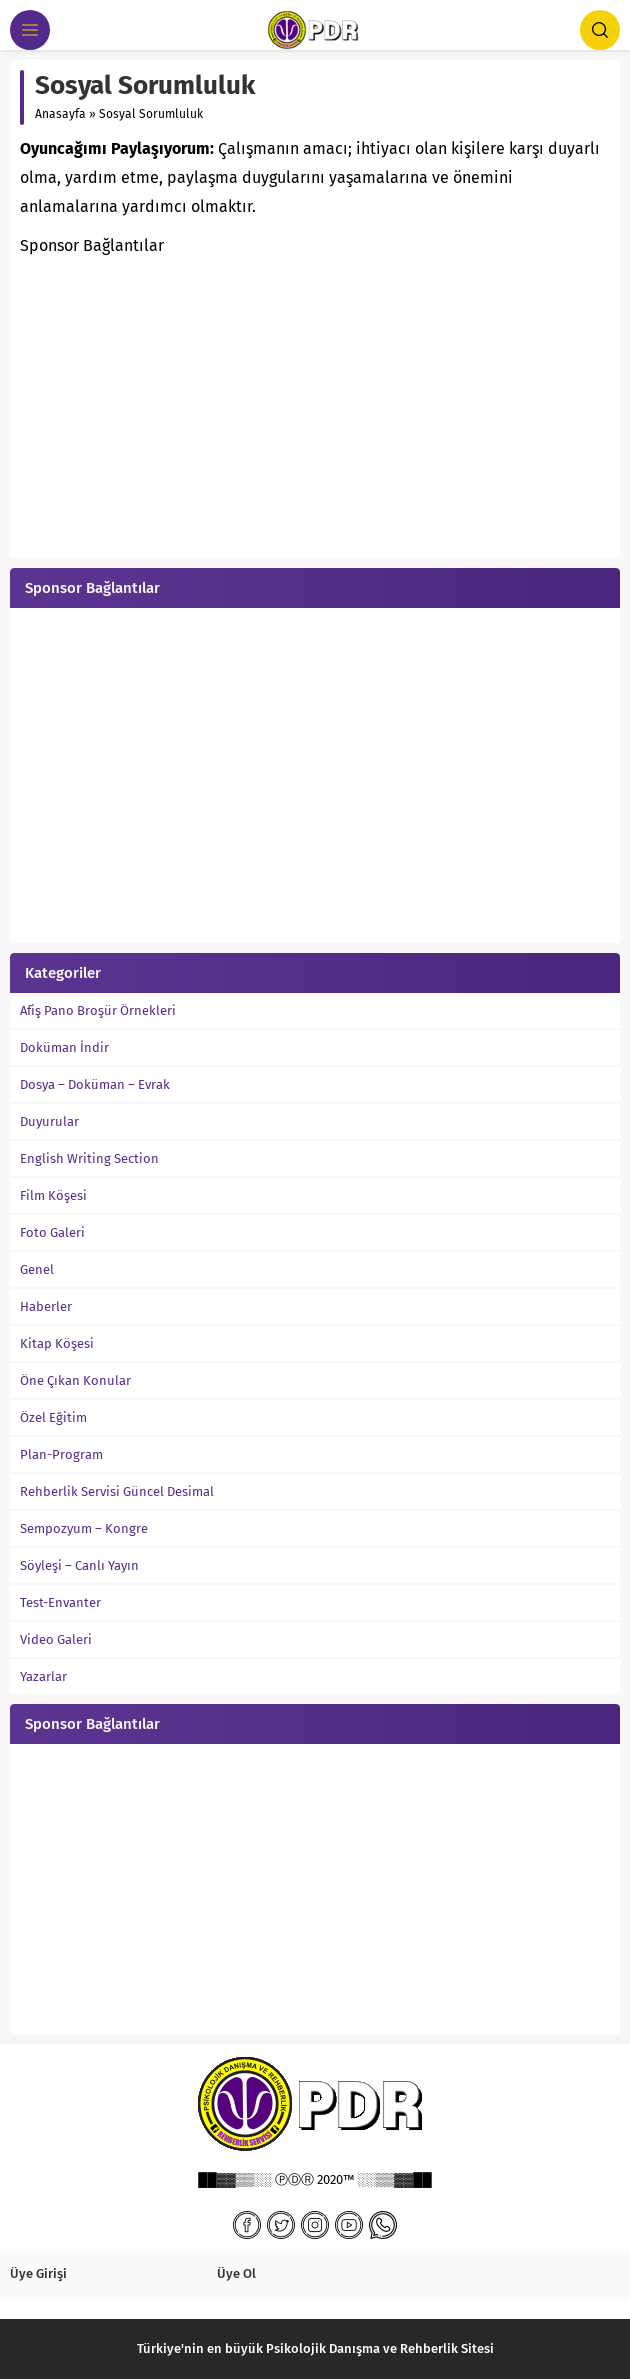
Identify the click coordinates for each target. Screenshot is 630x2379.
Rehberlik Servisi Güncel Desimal (117, 1491)
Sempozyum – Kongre (84, 1528)
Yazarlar (43, 1676)
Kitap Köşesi (57, 1343)
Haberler (46, 1306)
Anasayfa (60, 114)
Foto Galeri (52, 1232)
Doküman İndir (64, 1047)
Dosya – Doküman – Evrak (95, 1084)
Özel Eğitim (53, 1417)
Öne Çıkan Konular (75, 1380)
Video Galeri (56, 1639)
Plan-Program (61, 1454)
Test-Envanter (60, 1602)
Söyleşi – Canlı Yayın (79, 1565)
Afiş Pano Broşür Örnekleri (98, 1010)
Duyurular (49, 1121)
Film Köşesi (53, 1195)
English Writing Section (89, 1158)
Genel (37, 1269)
